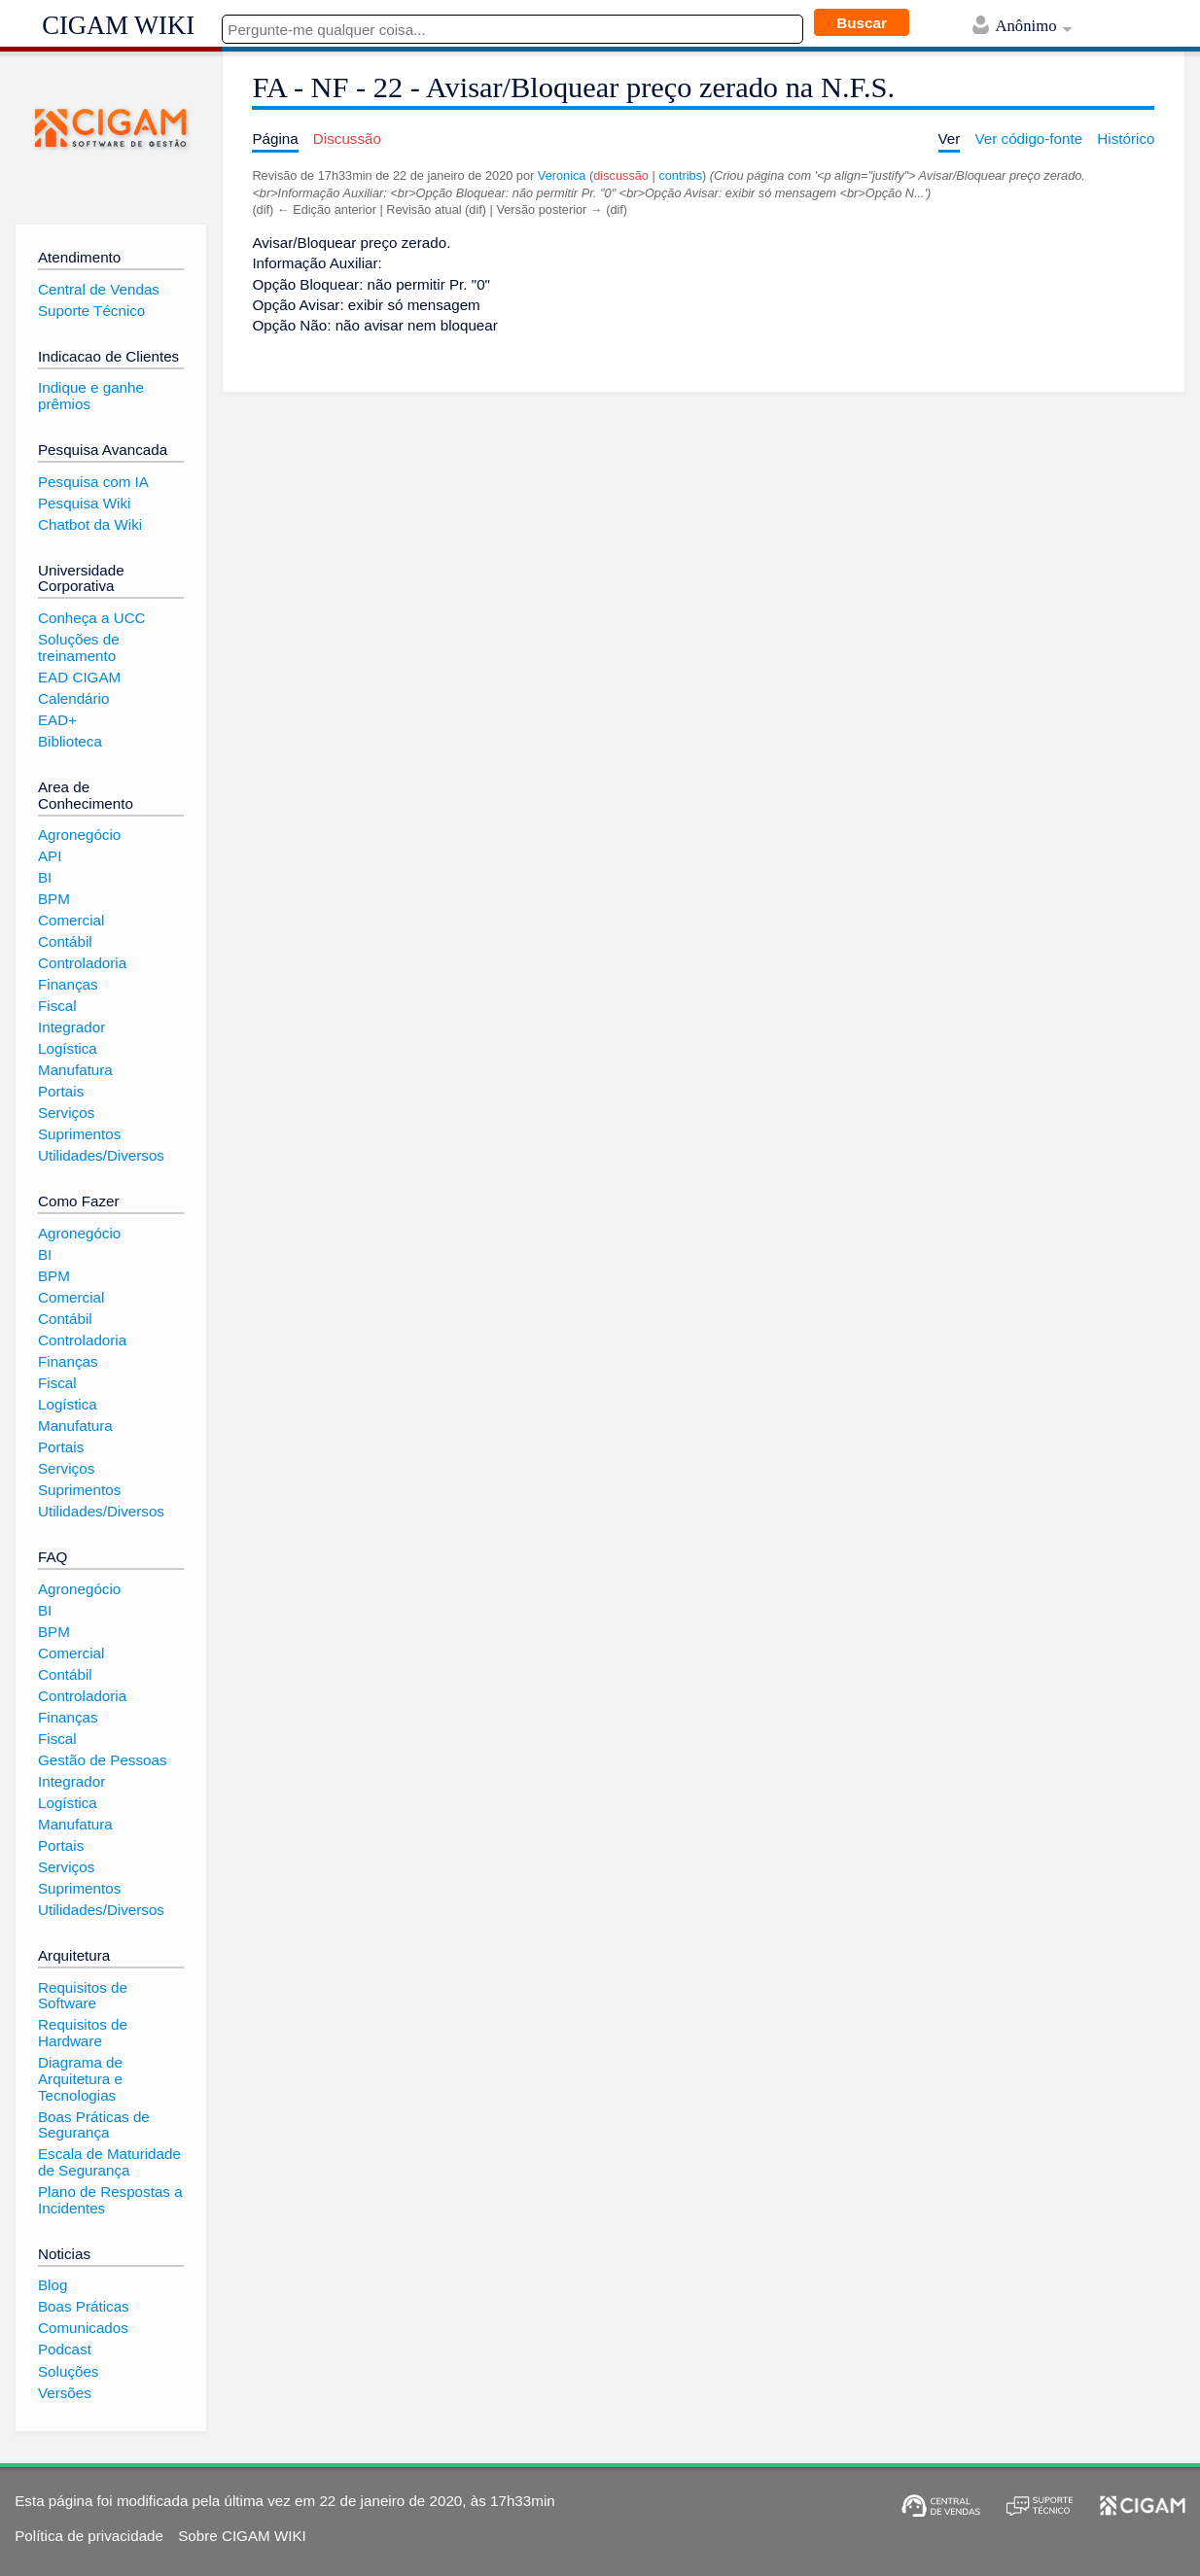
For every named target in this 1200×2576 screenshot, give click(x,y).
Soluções (68, 2371)
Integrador (71, 1027)
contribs (680, 175)
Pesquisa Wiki (84, 503)
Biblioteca (70, 741)
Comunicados (83, 2327)
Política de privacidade (89, 2535)
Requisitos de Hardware (82, 2032)
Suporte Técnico (91, 310)
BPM (54, 898)
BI (45, 877)
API (49, 856)
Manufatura (75, 1070)
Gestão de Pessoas (102, 1760)
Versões (64, 2393)
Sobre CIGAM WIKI (242, 2535)
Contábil (65, 941)
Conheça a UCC (92, 617)
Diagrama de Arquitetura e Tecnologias (80, 2078)
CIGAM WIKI (118, 25)
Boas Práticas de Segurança (94, 2124)
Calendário (73, 698)
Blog (52, 2285)
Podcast (64, 2349)
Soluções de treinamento (79, 647)
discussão (621, 175)
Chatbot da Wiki (90, 524)
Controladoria (82, 963)
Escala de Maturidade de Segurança (109, 2161)
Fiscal (57, 1005)
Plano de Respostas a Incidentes (110, 2199)
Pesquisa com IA (93, 481)
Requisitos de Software (82, 1995)
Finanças (68, 984)
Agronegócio (79, 834)
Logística (67, 1048)
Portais (61, 1091)
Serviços (66, 1112)
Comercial (71, 920)
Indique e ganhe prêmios (91, 395)
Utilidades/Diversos (101, 1155)
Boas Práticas (83, 2306)
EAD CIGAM (79, 677)
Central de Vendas (98, 289)
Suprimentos (79, 1134)
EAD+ (57, 720)
